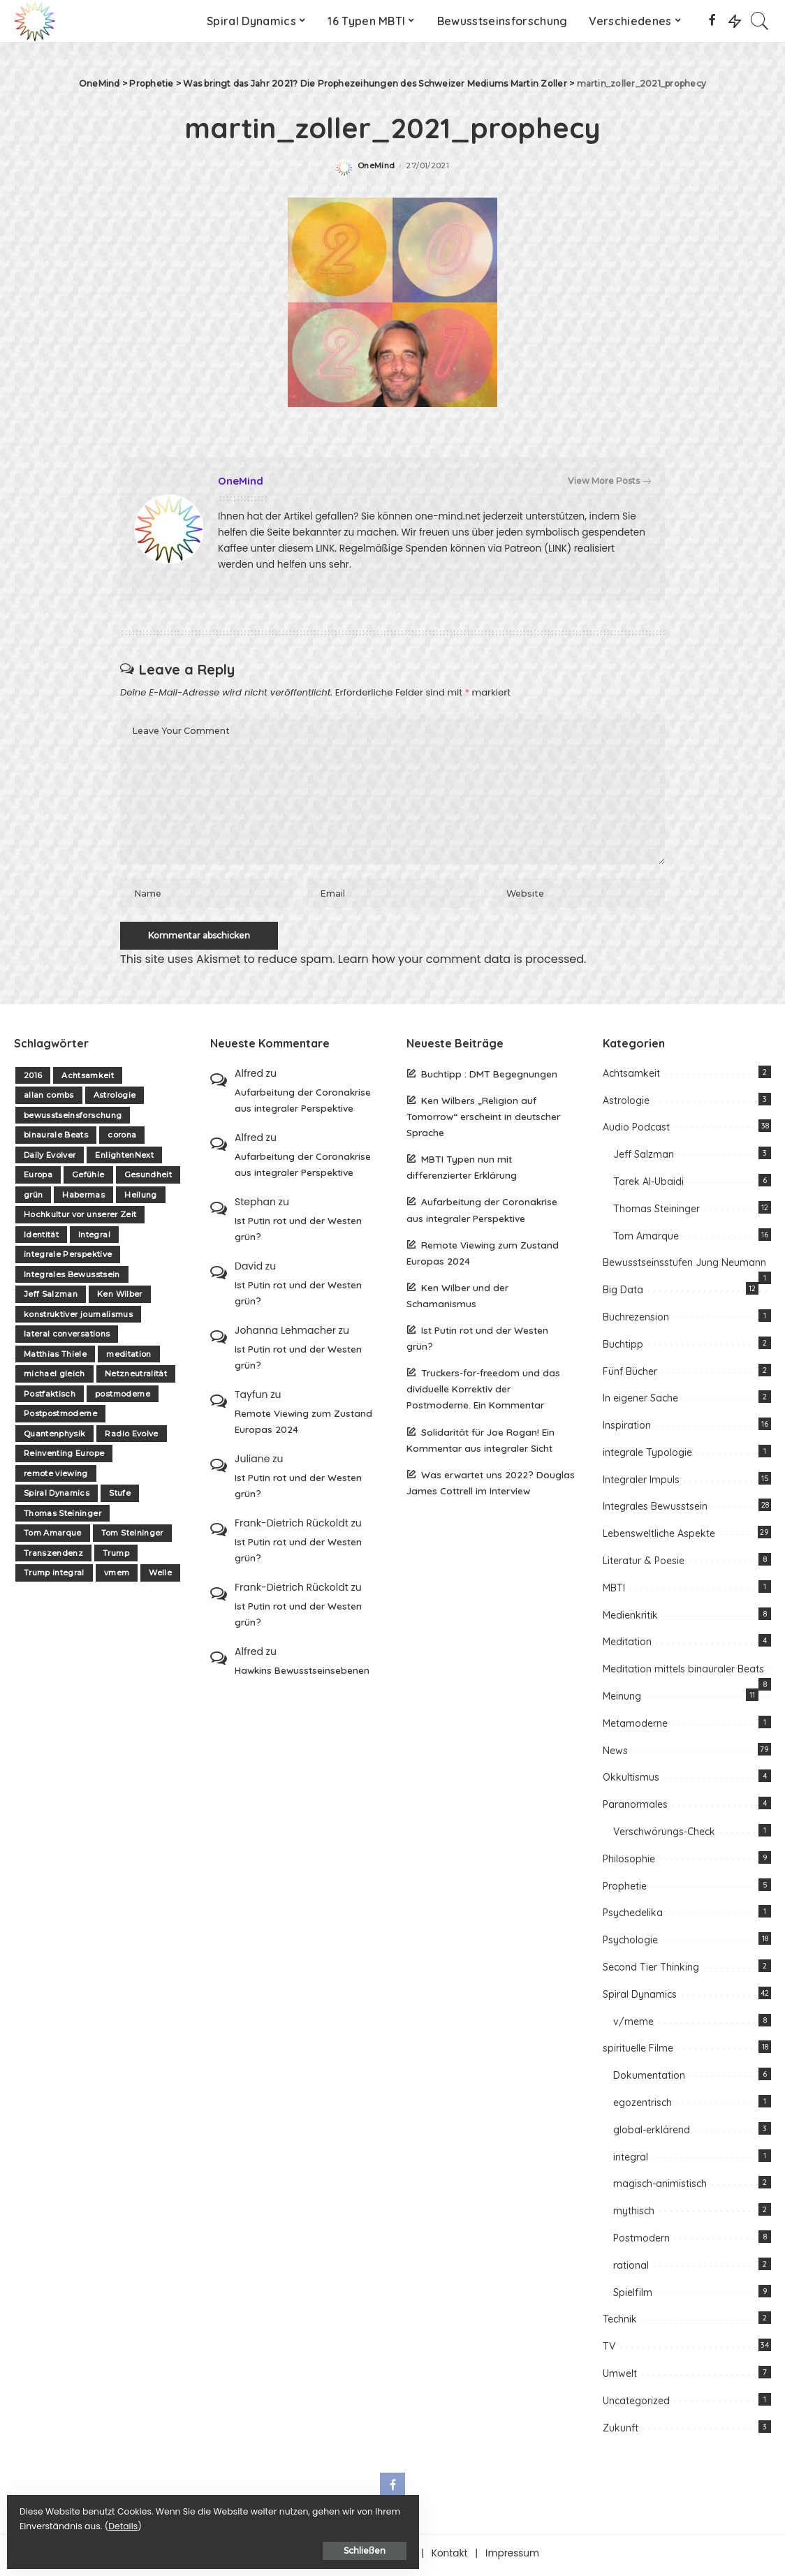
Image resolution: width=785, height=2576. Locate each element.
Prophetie (625, 1889)
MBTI (614, 1591)
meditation (128, 1357)
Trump (116, 1556)
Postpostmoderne (60, 1417)
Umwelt (620, 2377)
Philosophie (629, 1862)
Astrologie (114, 1099)
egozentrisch (642, 2106)
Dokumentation (649, 2079)
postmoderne (122, 1397)
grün (33, 1198)
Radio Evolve (131, 1437)
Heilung (140, 1198)
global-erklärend (651, 2133)
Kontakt (450, 2557)
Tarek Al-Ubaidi (648, 1185)
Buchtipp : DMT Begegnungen (489, 1077)
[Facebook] (712, 21)
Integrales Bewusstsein (72, 1278)
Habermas (83, 1198)
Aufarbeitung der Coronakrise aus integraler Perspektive (303, 1103)
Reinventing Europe (64, 1457)
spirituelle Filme (638, 2052)
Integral (94, 1238)
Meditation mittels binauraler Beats (683, 1673)
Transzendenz (53, 1556)
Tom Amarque (53, 1537)
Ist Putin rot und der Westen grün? (298, 1232)
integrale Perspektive (68, 1258)
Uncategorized (636, 2404)
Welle (160, 1577)
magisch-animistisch (660, 2187)
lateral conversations (67, 1338)
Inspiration (627, 1429)
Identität (41, 1238)
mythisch (633, 2215)
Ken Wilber (119, 1298)
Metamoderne (635, 1727)
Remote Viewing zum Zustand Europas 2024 (303, 1424)
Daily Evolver (49, 1158)
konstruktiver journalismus (78, 1318)
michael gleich (54, 1378)
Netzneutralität (136, 1378)
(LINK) (557, 548)
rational (631, 2268)
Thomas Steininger (62, 1517)
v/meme (633, 2025)
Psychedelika (633, 1917)
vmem (116, 1577)
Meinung (622, 1700)
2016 (33, 1079)
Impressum (512, 2557)
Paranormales (635, 1808)
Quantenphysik (54, 1437)
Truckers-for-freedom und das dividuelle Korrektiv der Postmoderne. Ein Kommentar (483, 1393)
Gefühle (88, 1179)
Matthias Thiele (55, 1357)
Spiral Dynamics (56, 1497)
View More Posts (609, 481)
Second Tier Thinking (651, 1971)
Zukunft (620, 2431)
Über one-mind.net (291, 2557)
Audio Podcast (636, 1131)
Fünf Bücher (630, 1375)
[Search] (760, 21)
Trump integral (54, 1577)
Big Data (623, 1294)
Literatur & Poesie (643, 1565)
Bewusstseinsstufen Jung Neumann (684, 1266)
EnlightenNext (124, 1158)
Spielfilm (632, 2296)
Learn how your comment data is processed (461, 963)
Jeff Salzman (51, 1298)
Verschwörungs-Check (664, 1836)
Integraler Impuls (641, 1483)
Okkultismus (631, 1781)
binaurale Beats (56, 1139)
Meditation (627, 1646)
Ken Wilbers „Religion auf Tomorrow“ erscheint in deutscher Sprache (483, 1120)
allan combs (49, 1099)
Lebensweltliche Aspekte (659, 1537)
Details (155, 2521)
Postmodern (641, 2241)
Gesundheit (148, 1179)
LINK (325, 548)
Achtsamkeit (87, 1079)
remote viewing (56, 1477)
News (615, 1754)
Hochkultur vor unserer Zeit (80, 1218)
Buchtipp (623, 1347)
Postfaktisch (49, 1397)
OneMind (376, 166)
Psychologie (630, 1944)
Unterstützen (383, 2557)
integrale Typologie (647, 1456)
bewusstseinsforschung (73, 1119)
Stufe (120, 1497)
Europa (38, 1179)
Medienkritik (630, 1618)
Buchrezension (636, 1320)
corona (122, 1139)
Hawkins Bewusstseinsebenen (302, 1673)
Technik (620, 2323)
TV (609, 2350)
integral (630, 2160)
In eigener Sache (640, 1402)
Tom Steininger (132, 1537)
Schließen (164, 2545)
